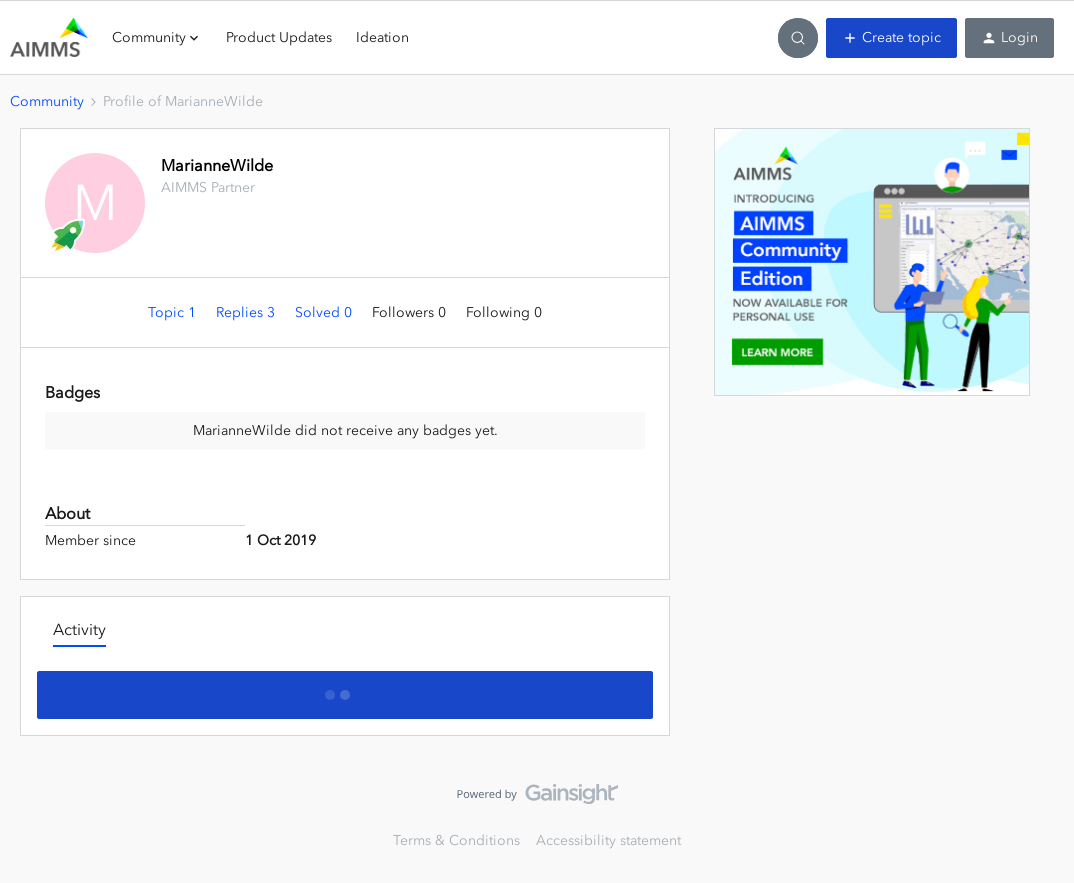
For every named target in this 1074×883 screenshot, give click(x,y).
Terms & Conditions (456, 840)
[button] (891, 38)
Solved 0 (325, 312)
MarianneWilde (217, 165)
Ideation (382, 37)
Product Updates (279, 37)
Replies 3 (247, 312)
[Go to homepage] (49, 38)
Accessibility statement (608, 840)
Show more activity (345, 689)
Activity (79, 629)
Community (47, 101)
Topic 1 (174, 312)
